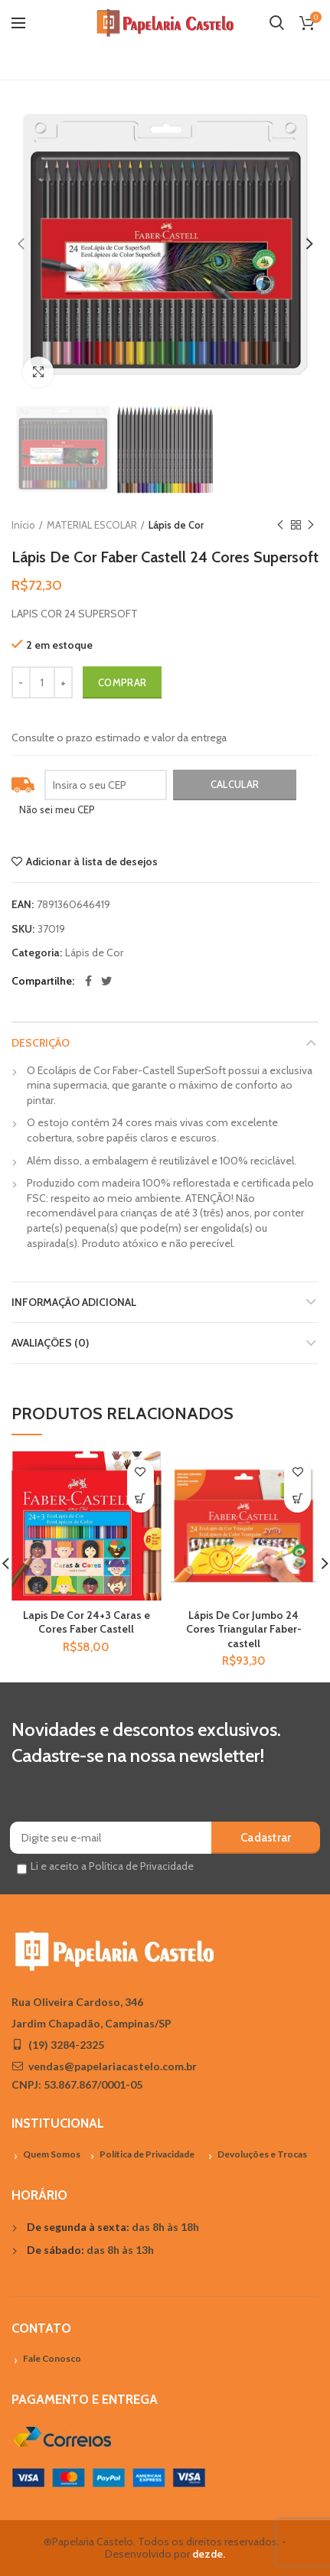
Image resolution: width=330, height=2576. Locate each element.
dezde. (208, 2554)
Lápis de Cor (176, 525)
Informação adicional (73, 1302)
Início (23, 525)
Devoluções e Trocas (262, 2154)
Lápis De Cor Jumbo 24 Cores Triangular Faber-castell (244, 1628)
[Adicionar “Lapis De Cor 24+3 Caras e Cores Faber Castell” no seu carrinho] (140, 1499)
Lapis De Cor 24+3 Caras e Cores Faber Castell (86, 1622)
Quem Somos (51, 2154)
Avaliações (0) (50, 1343)
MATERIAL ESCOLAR (92, 525)
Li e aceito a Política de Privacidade (112, 1866)
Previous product (280, 525)
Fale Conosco (52, 2358)
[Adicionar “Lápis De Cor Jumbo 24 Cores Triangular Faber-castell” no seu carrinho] (297, 1499)
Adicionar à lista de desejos (92, 861)
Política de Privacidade (147, 2154)
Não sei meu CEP (57, 809)
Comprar (122, 682)
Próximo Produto (310, 525)
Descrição (40, 1043)
